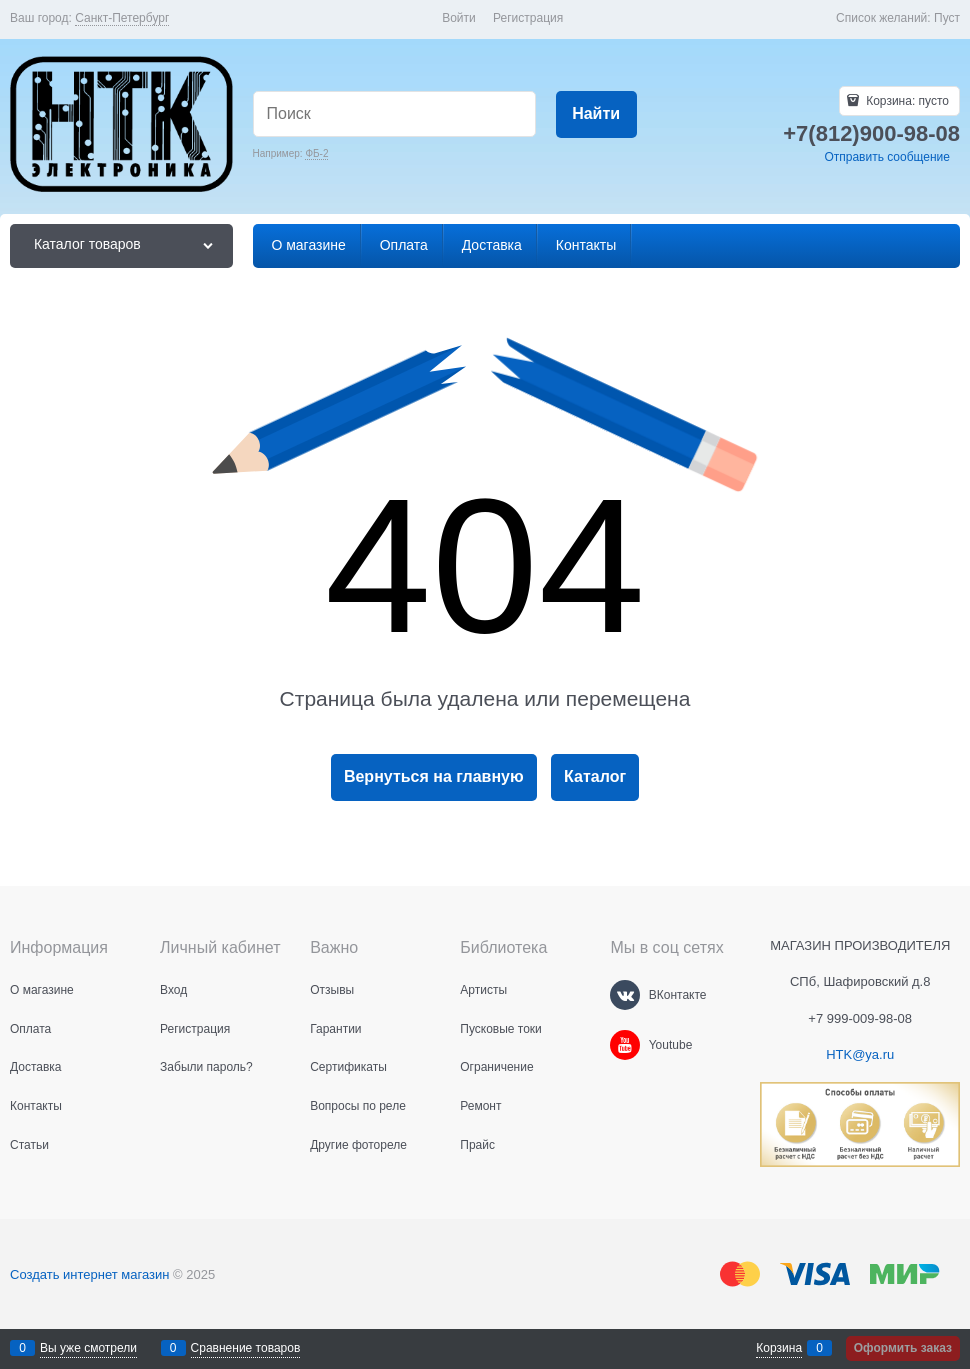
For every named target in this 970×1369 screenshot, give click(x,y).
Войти (459, 18)
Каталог (595, 776)
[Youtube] (625, 1045)
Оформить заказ (903, 1348)
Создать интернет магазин (89, 1274)
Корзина (779, 1348)
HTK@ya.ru (860, 1054)
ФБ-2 (316, 153)
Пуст (947, 18)
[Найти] (596, 114)
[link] (122, 18)
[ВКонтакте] (625, 995)
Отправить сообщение (887, 157)
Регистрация (528, 18)
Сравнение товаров (246, 1348)
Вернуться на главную (434, 776)
